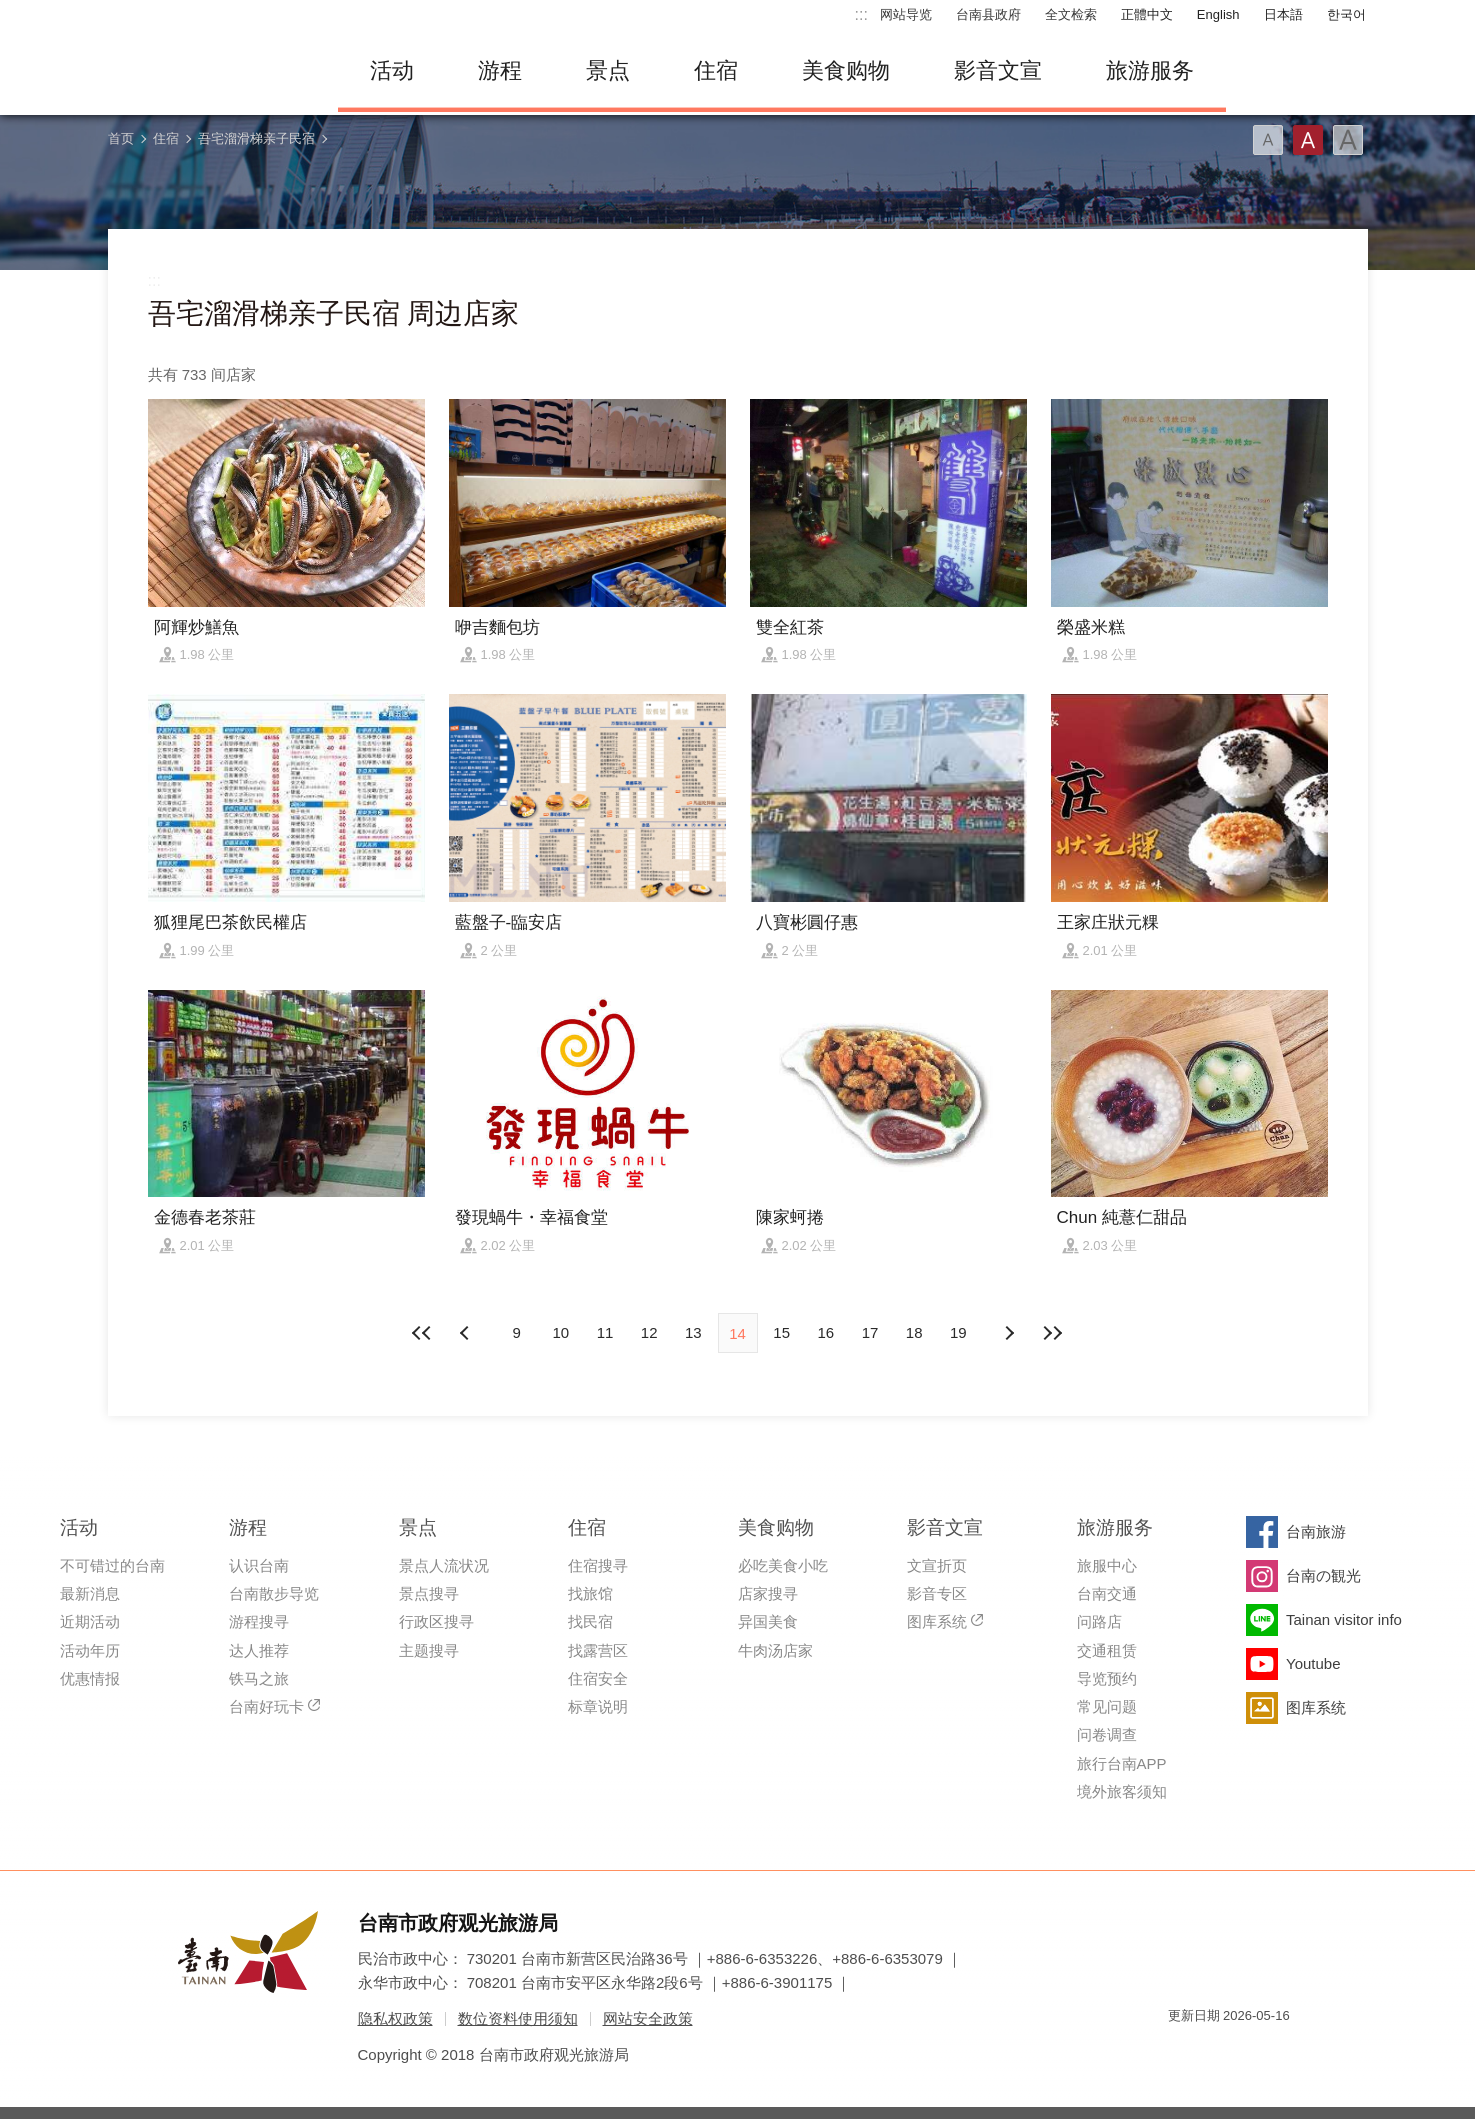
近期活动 (90, 1621)
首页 (121, 138)
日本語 (1283, 14)
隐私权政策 (395, 2018)
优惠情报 (90, 1678)
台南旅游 (1316, 1531)
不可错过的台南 (112, 1565)
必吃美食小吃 (783, 1565)
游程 (500, 70)
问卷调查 (1107, 1734)
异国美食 (768, 1621)
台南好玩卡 (266, 1706)
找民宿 (590, 1621)
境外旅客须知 (1122, 1791)
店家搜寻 (768, 1593)
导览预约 (1107, 1678)
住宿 (716, 70)
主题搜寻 (429, 1650)
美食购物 (846, 70)
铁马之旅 (259, 1678)
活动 (392, 70)
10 (560, 1332)
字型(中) (1308, 140)
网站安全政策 (648, 2018)
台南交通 (1107, 1593)
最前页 (422, 1333)
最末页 (1053, 1333)
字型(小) (1268, 140)
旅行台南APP (1122, 1763)
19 (958, 1332)
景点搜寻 (429, 1593)
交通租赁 (1107, 1650)
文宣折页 (937, 1565)
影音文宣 (998, 70)
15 (781, 1332)
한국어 (1346, 14)
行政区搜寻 (436, 1621)
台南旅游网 (208, 71)
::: (861, 14)
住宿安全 (598, 1678)
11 (605, 1332)
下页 (467, 1333)
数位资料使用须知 (518, 2018)
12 (649, 1332)
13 (693, 1332)
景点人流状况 (444, 1565)
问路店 (1099, 1621)
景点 (608, 70)
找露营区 (598, 1650)
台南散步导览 (274, 1593)
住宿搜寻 (598, 1565)
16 (826, 1332)
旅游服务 (1150, 70)
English (1218, 14)
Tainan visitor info (1344, 1619)
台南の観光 (1323, 1575)
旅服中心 (1107, 1565)
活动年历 (90, 1650)
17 (870, 1332)
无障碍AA (1254, 2051)
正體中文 (1147, 14)
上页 (1008, 1333)
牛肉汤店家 (775, 1650)
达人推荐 (259, 1650)
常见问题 (1107, 1706)
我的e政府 (1183, 2051)
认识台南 (259, 1565)
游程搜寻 (259, 1621)
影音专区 (937, 1593)
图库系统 (937, 1621)
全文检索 (1071, 14)
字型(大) (1348, 140)
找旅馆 (590, 1593)
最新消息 (90, 1593)
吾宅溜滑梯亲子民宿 (256, 138)
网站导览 (906, 14)
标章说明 (598, 1706)
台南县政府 (988, 14)
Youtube (1313, 1663)
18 (914, 1332)
